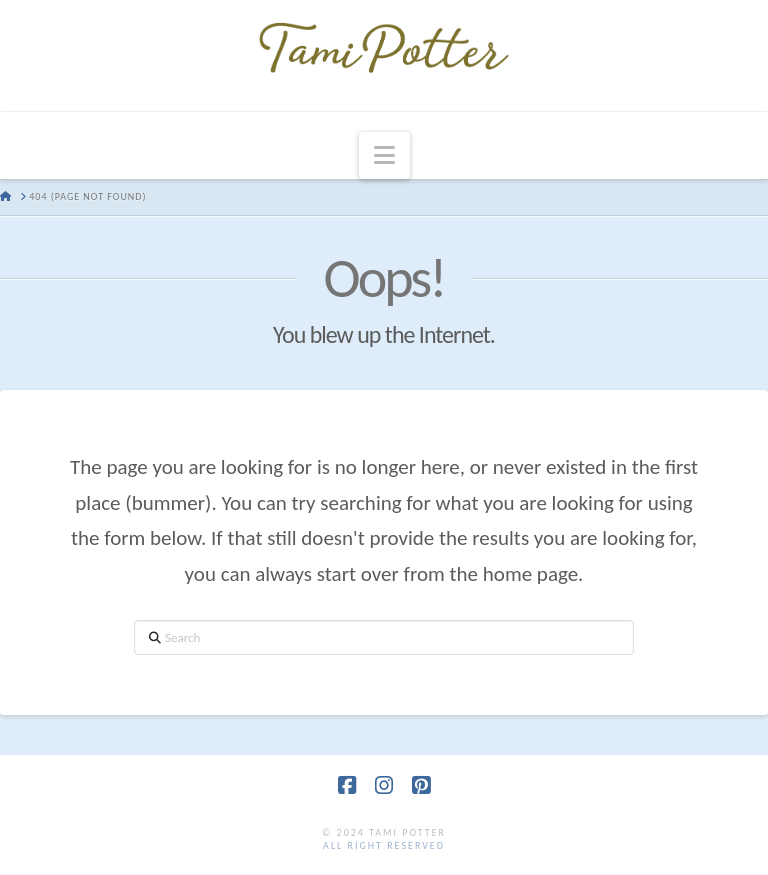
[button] (384, 155)
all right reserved (384, 845)
